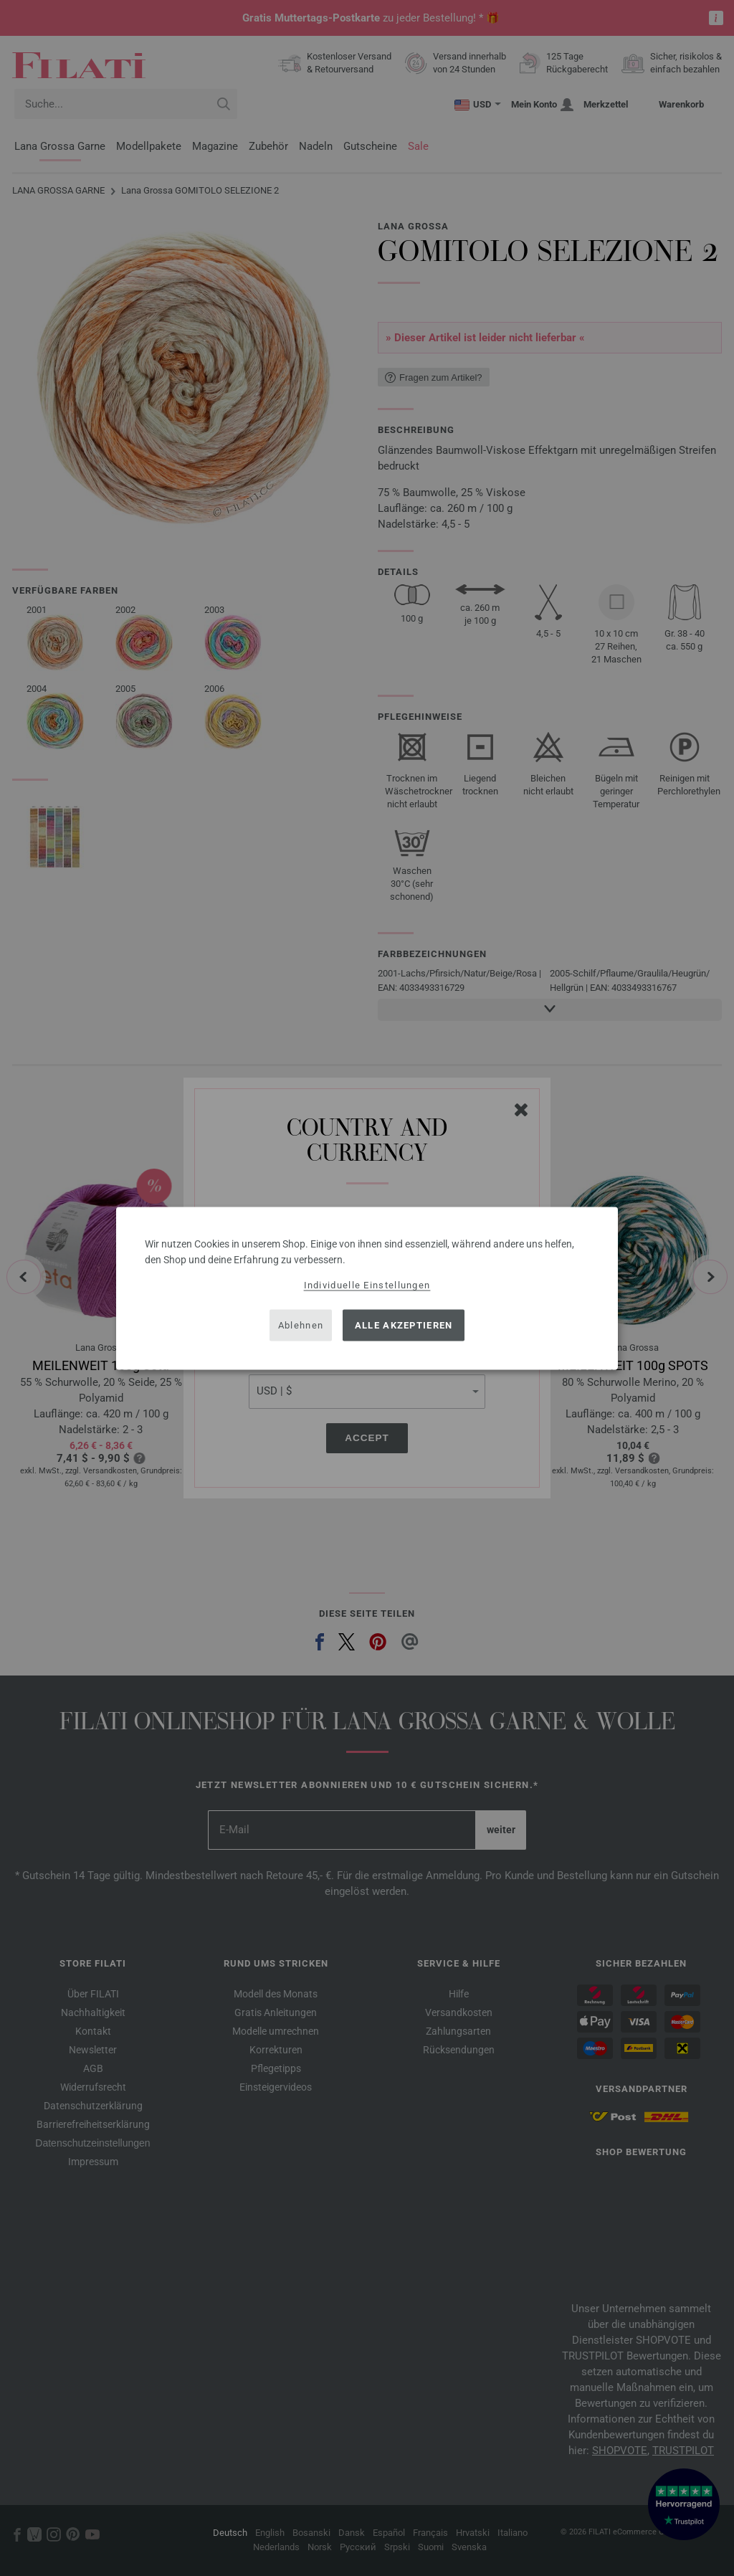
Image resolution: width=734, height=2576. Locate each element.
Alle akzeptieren (404, 1325)
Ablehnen (300, 1325)
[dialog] (367, 1288)
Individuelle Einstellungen (367, 1284)
